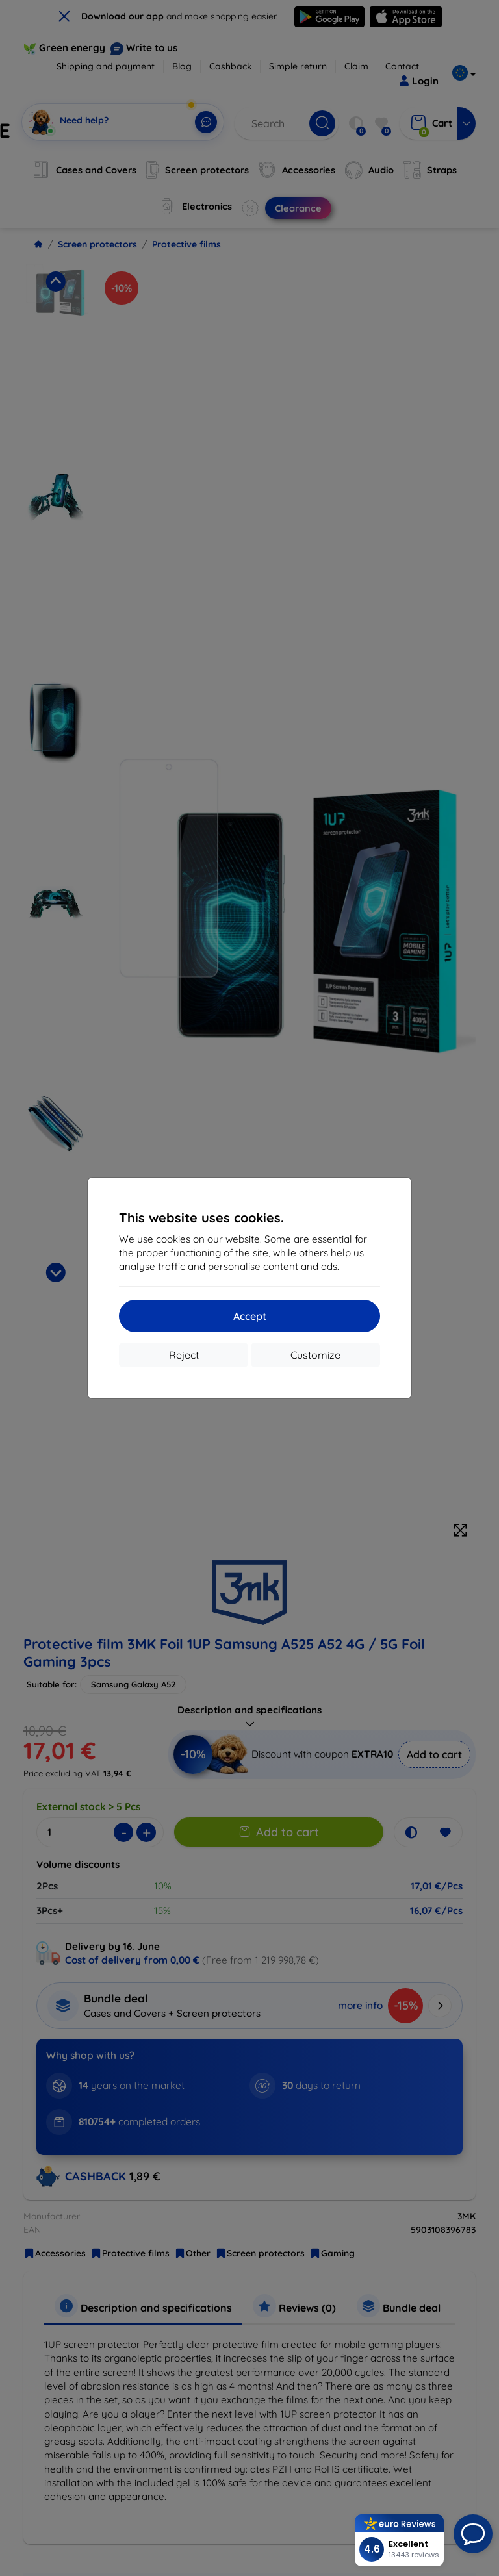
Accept (249, 1315)
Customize (315, 1354)
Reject (184, 1354)
